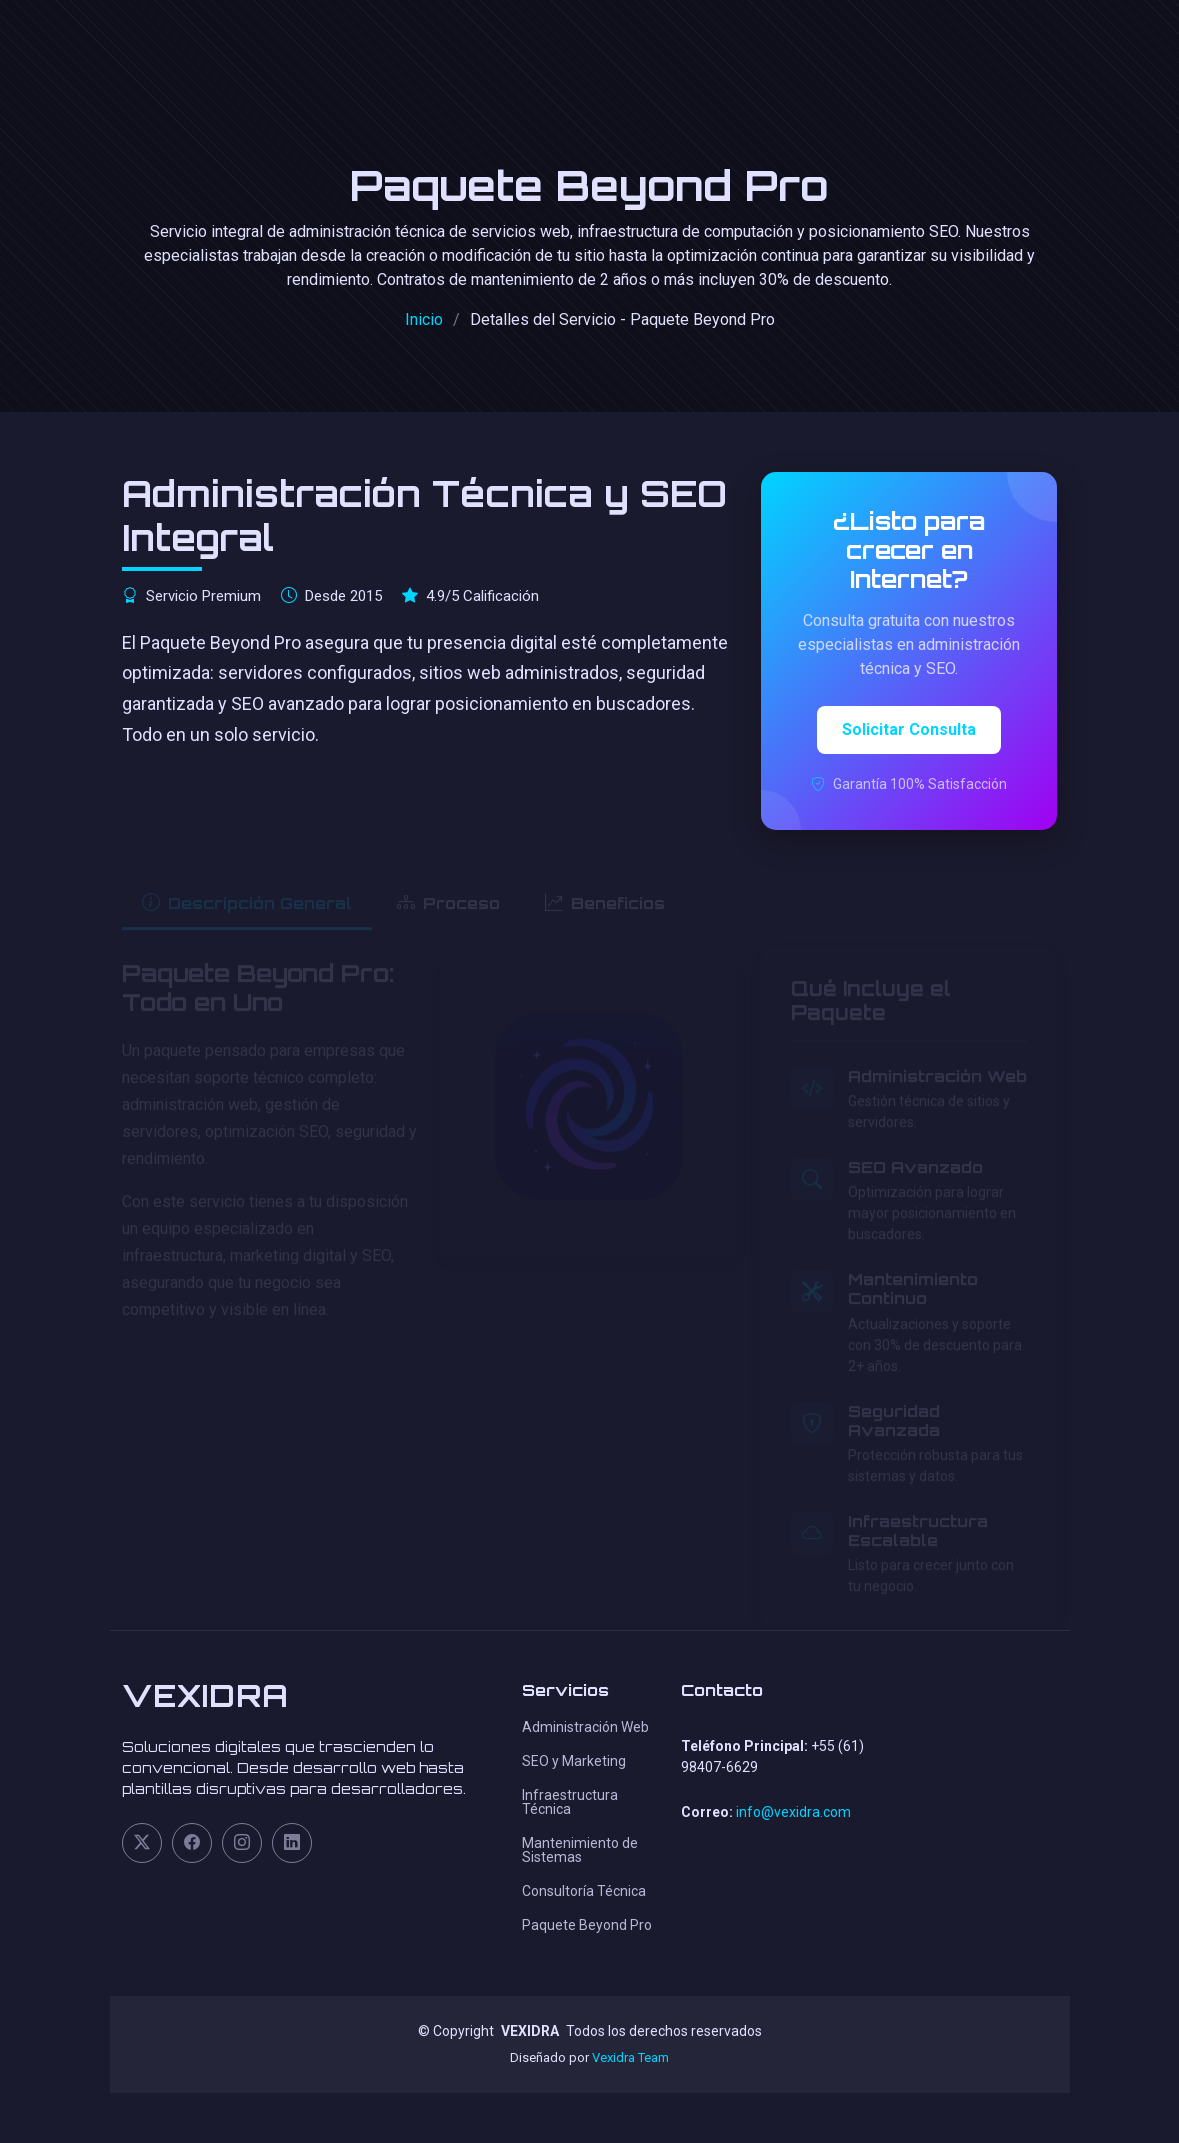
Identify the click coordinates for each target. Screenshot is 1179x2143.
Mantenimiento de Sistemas (580, 1850)
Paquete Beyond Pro (587, 1925)
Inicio (424, 319)
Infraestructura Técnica (570, 1802)
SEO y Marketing (574, 1761)
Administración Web (585, 1727)
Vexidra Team (630, 2057)
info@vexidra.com (793, 1812)
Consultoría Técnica (584, 1891)
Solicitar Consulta (909, 729)
